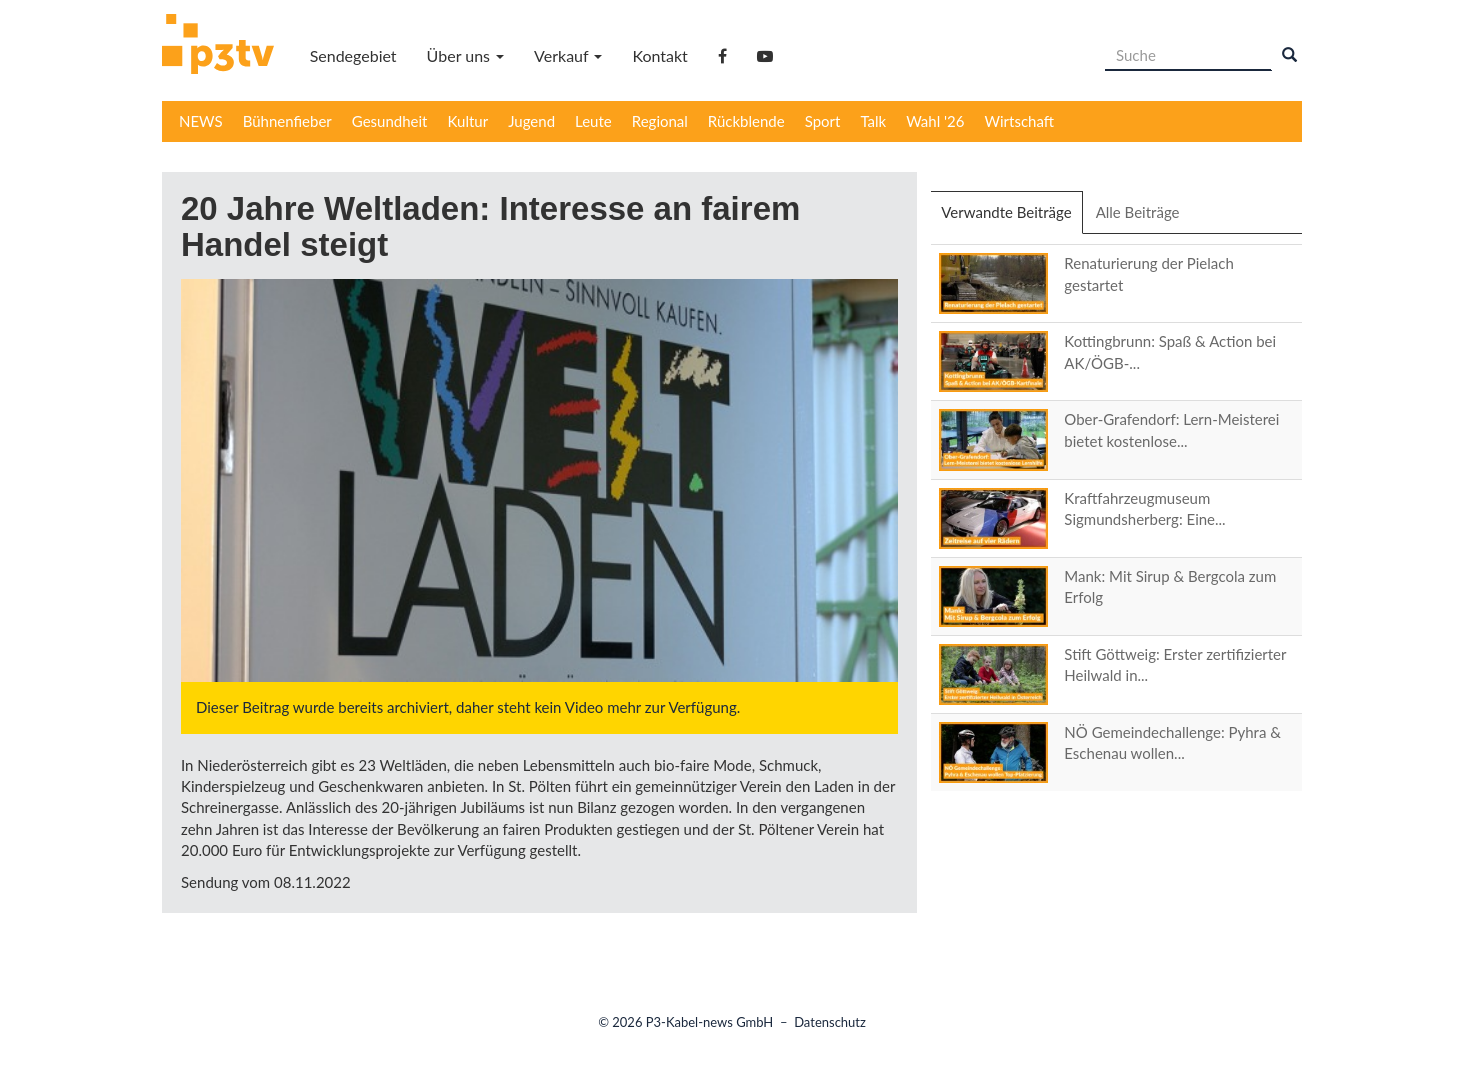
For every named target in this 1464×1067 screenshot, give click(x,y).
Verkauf (568, 55)
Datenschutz (830, 1022)
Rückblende (746, 121)
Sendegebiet (353, 55)
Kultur (468, 121)
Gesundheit (390, 121)
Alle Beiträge (1138, 212)
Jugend (531, 121)
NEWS (201, 121)
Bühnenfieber (287, 121)
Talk (873, 121)
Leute (593, 121)
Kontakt (659, 55)
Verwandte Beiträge (1011, 218)
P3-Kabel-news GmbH (710, 1022)
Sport (823, 121)
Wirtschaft (1020, 121)
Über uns (465, 55)
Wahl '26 (935, 121)
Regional (660, 121)
